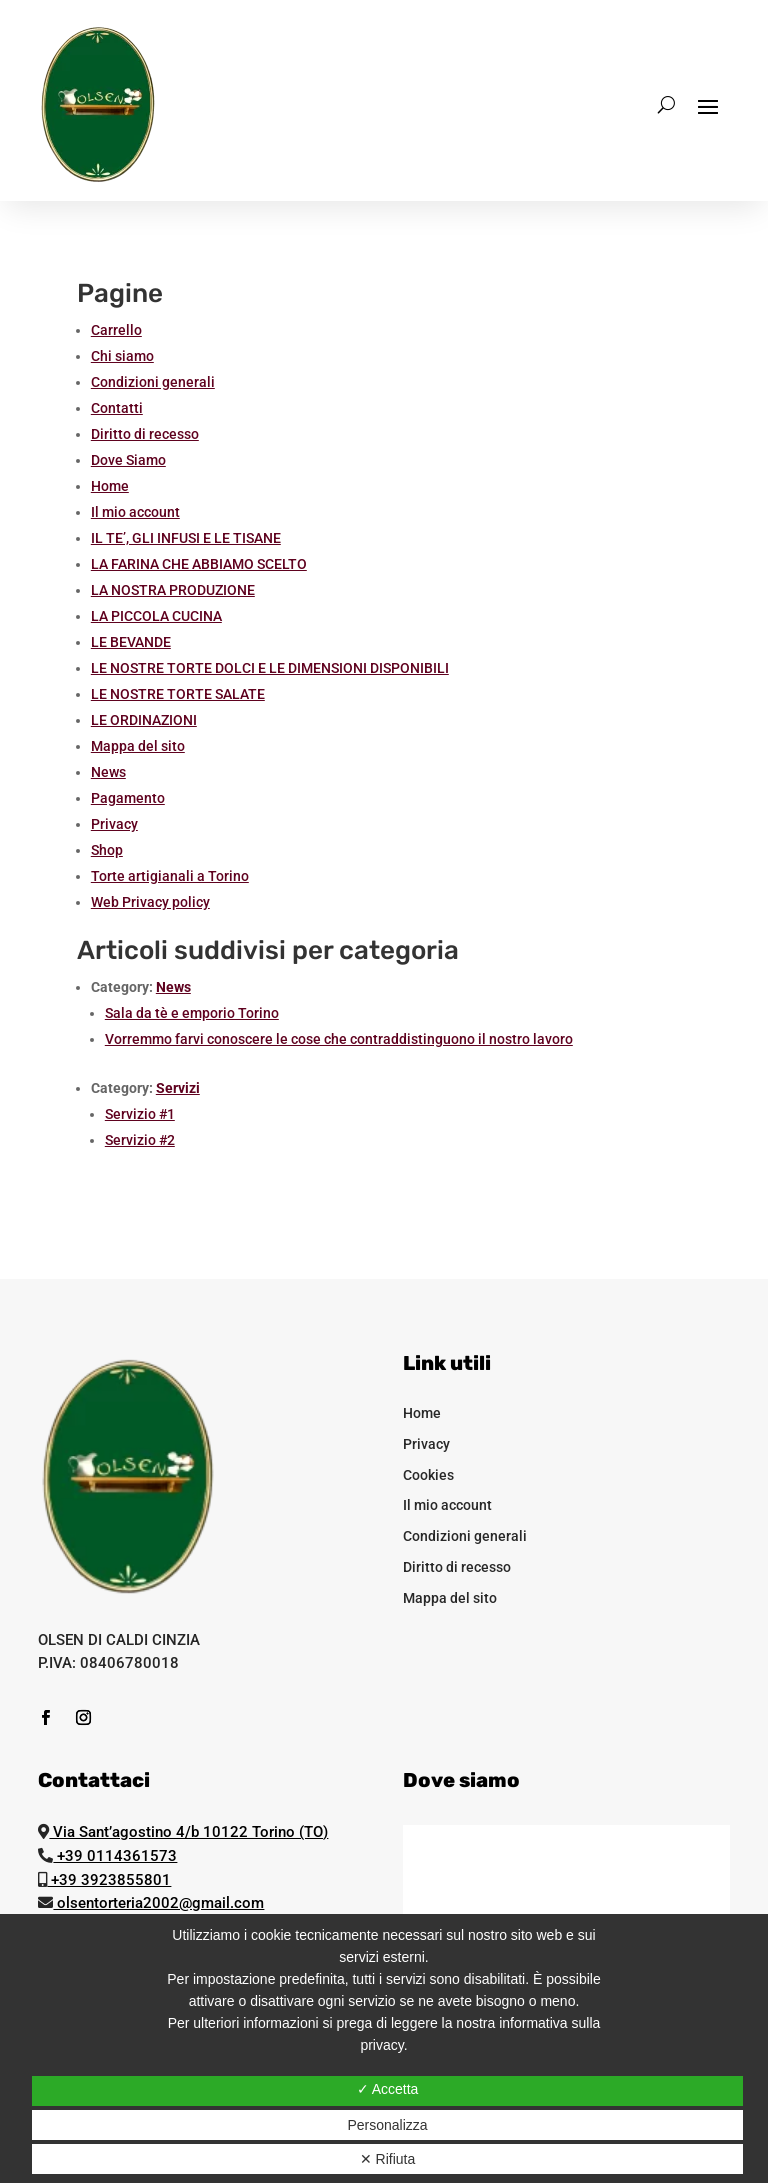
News (108, 772)
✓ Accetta (388, 2089)
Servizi (178, 1088)
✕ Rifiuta (388, 2159)
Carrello (116, 330)
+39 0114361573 (115, 1856)
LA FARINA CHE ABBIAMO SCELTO (199, 564)
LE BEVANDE (131, 642)
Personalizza (387, 2125)
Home (110, 486)
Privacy (114, 824)
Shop (107, 850)
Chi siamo (122, 356)
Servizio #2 (140, 1140)
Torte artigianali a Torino (170, 876)
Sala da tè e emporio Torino (192, 1013)
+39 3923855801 (109, 1880)
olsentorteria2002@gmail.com (158, 1903)
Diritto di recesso (145, 434)
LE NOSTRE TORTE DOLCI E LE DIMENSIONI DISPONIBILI (270, 668)
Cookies (428, 1475)
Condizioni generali (153, 382)
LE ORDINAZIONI (144, 720)
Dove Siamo (128, 460)
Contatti (117, 408)
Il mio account (135, 512)
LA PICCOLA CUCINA (156, 616)
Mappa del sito (138, 746)
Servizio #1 (140, 1114)
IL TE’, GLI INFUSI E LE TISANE (186, 538)
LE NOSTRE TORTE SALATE (178, 694)
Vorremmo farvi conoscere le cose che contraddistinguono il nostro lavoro (339, 1039)
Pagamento (128, 798)
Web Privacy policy (150, 902)
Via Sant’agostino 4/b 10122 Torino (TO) (188, 1832)
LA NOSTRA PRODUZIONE (173, 590)
